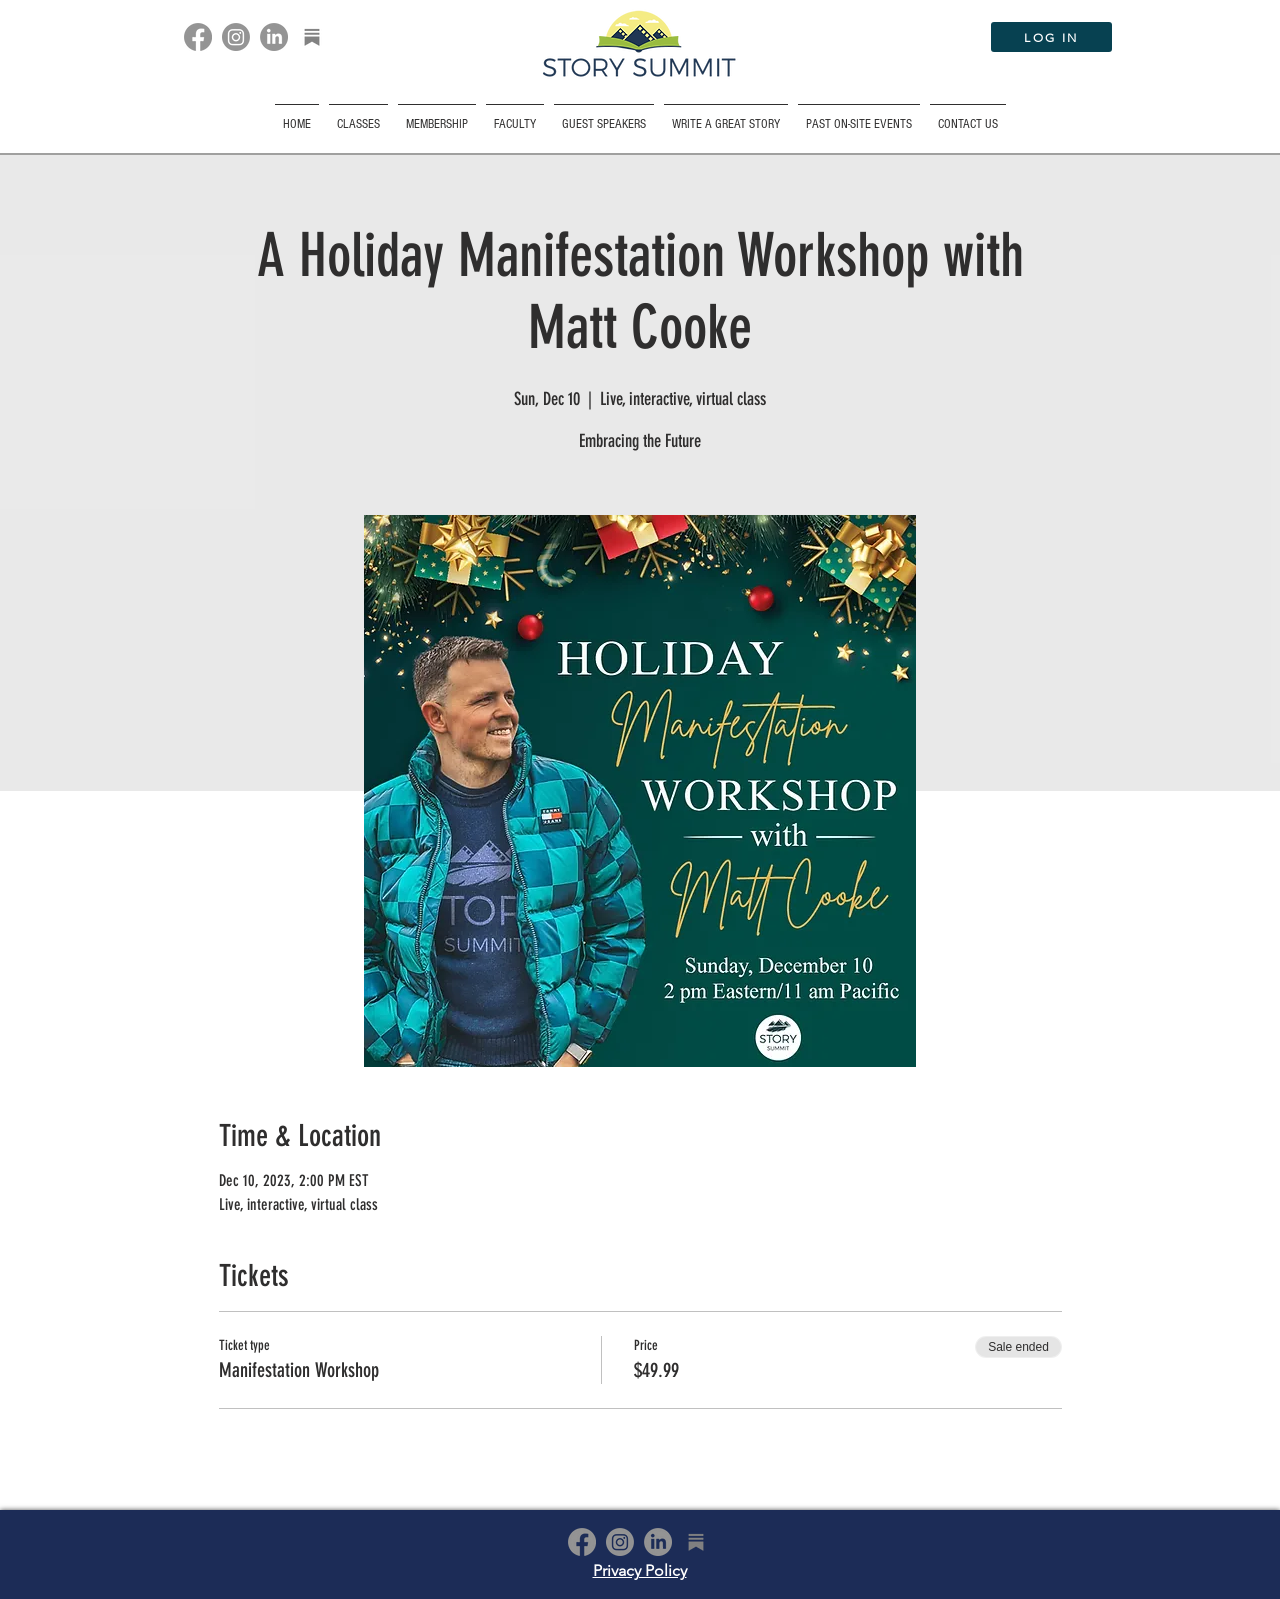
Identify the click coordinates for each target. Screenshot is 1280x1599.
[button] (859, 115)
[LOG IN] (1051, 37)
